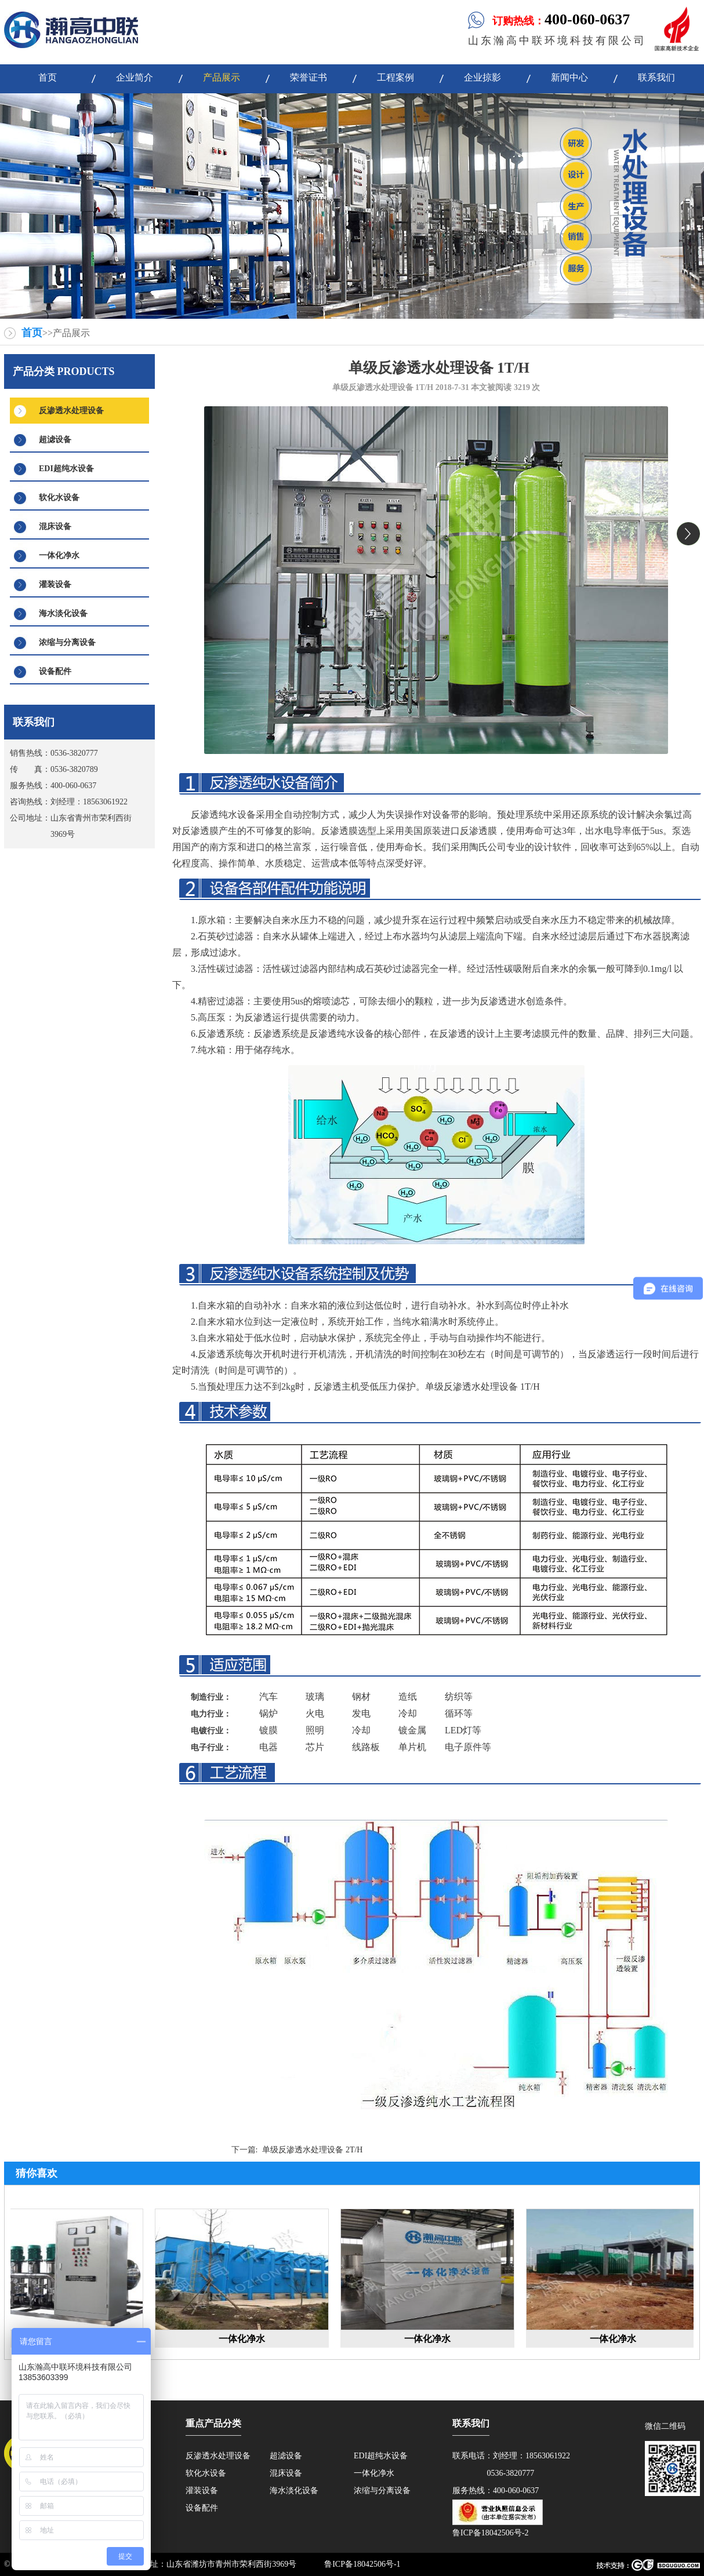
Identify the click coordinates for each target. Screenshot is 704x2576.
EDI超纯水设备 (66, 468)
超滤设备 (55, 439)
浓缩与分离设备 (67, 642)
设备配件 (55, 671)
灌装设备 (55, 584)
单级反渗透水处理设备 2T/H (312, 2149)
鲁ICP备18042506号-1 (362, 2564)
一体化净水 (59, 555)
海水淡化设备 (63, 613)
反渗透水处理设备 (71, 410)
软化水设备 (59, 497)
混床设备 (55, 526)
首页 (31, 332)
